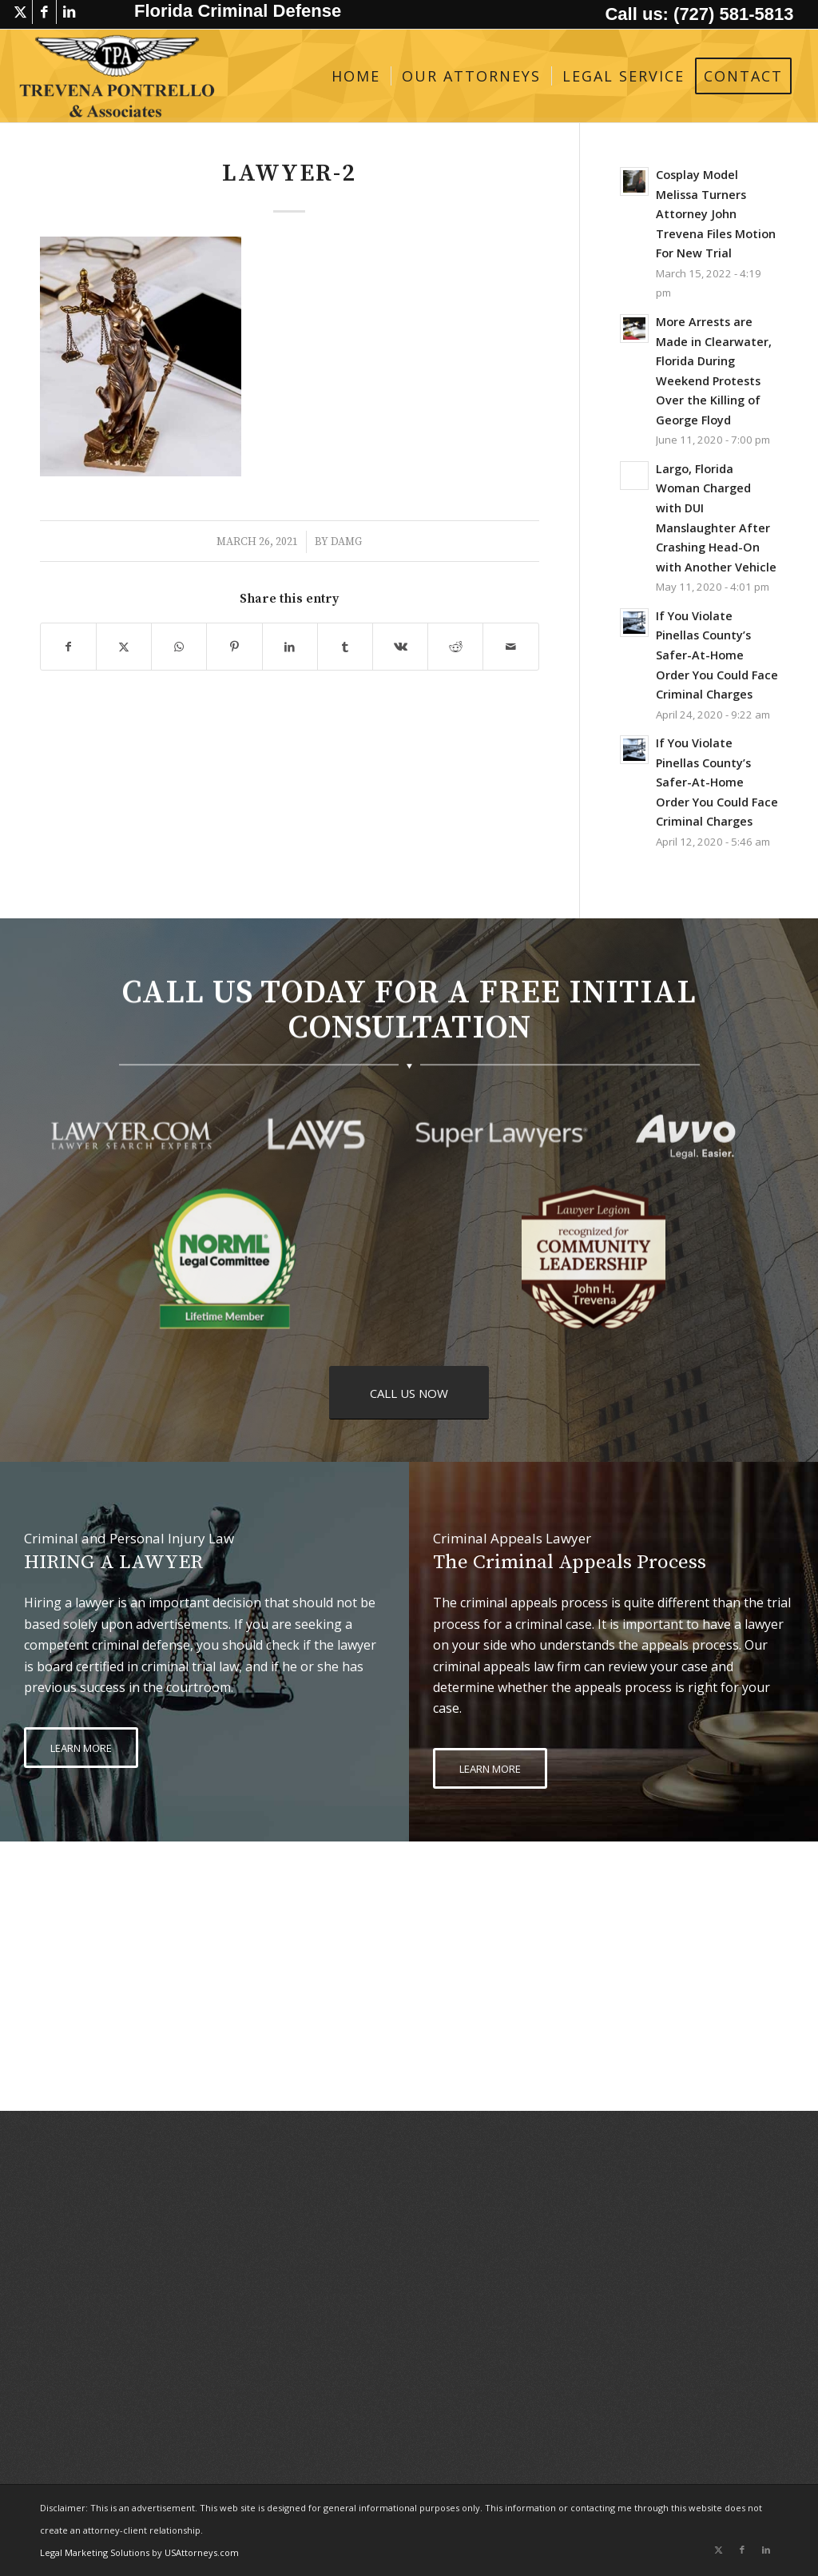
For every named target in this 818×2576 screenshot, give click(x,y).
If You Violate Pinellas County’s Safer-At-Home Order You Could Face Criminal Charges (717, 655)
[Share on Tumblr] (345, 646)
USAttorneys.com (202, 2552)
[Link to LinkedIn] (69, 12)
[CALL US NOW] (409, 1392)
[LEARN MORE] (81, 1747)
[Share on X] (124, 646)
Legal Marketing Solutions (96, 2552)
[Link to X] (20, 12)
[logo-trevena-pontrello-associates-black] (117, 76)
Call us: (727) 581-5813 (699, 14)
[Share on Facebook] (68, 646)
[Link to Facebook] (44, 12)
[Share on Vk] (400, 646)
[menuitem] (356, 76)
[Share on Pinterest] (234, 646)
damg (346, 542)
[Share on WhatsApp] (179, 646)
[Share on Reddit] (455, 646)
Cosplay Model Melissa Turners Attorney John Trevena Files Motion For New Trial (716, 214)
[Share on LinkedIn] (290, 646)
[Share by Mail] (510, 646)
